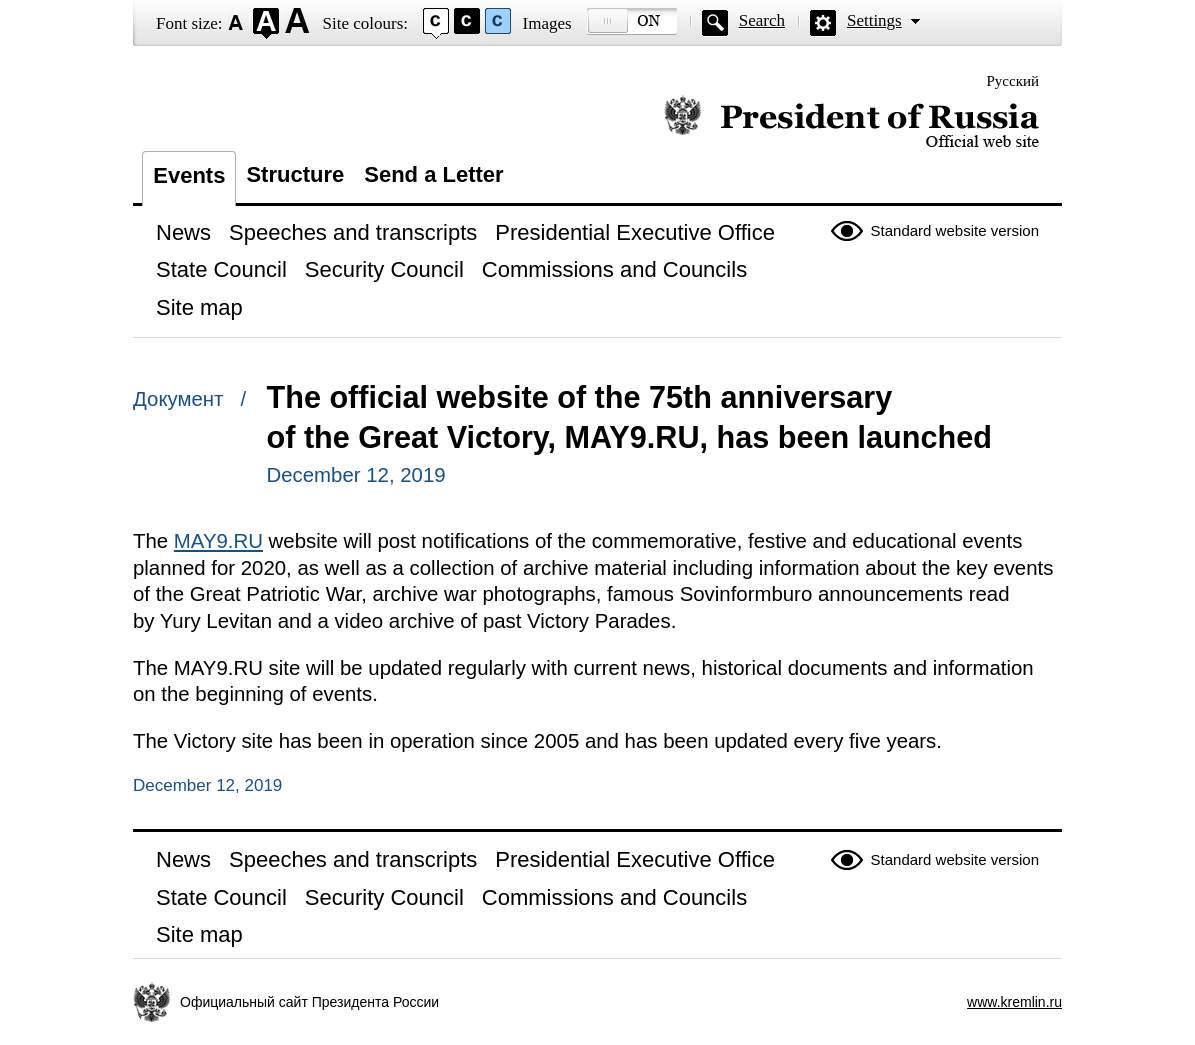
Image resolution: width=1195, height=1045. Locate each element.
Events (189, 175)
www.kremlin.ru (1014, 1002)
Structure (295, 174)
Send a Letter (433, 174)
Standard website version (955, 230)
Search (762, 20)
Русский (1013, 81)
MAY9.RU (218, 541)
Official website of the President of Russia (851, 122)
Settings (874, 20)
